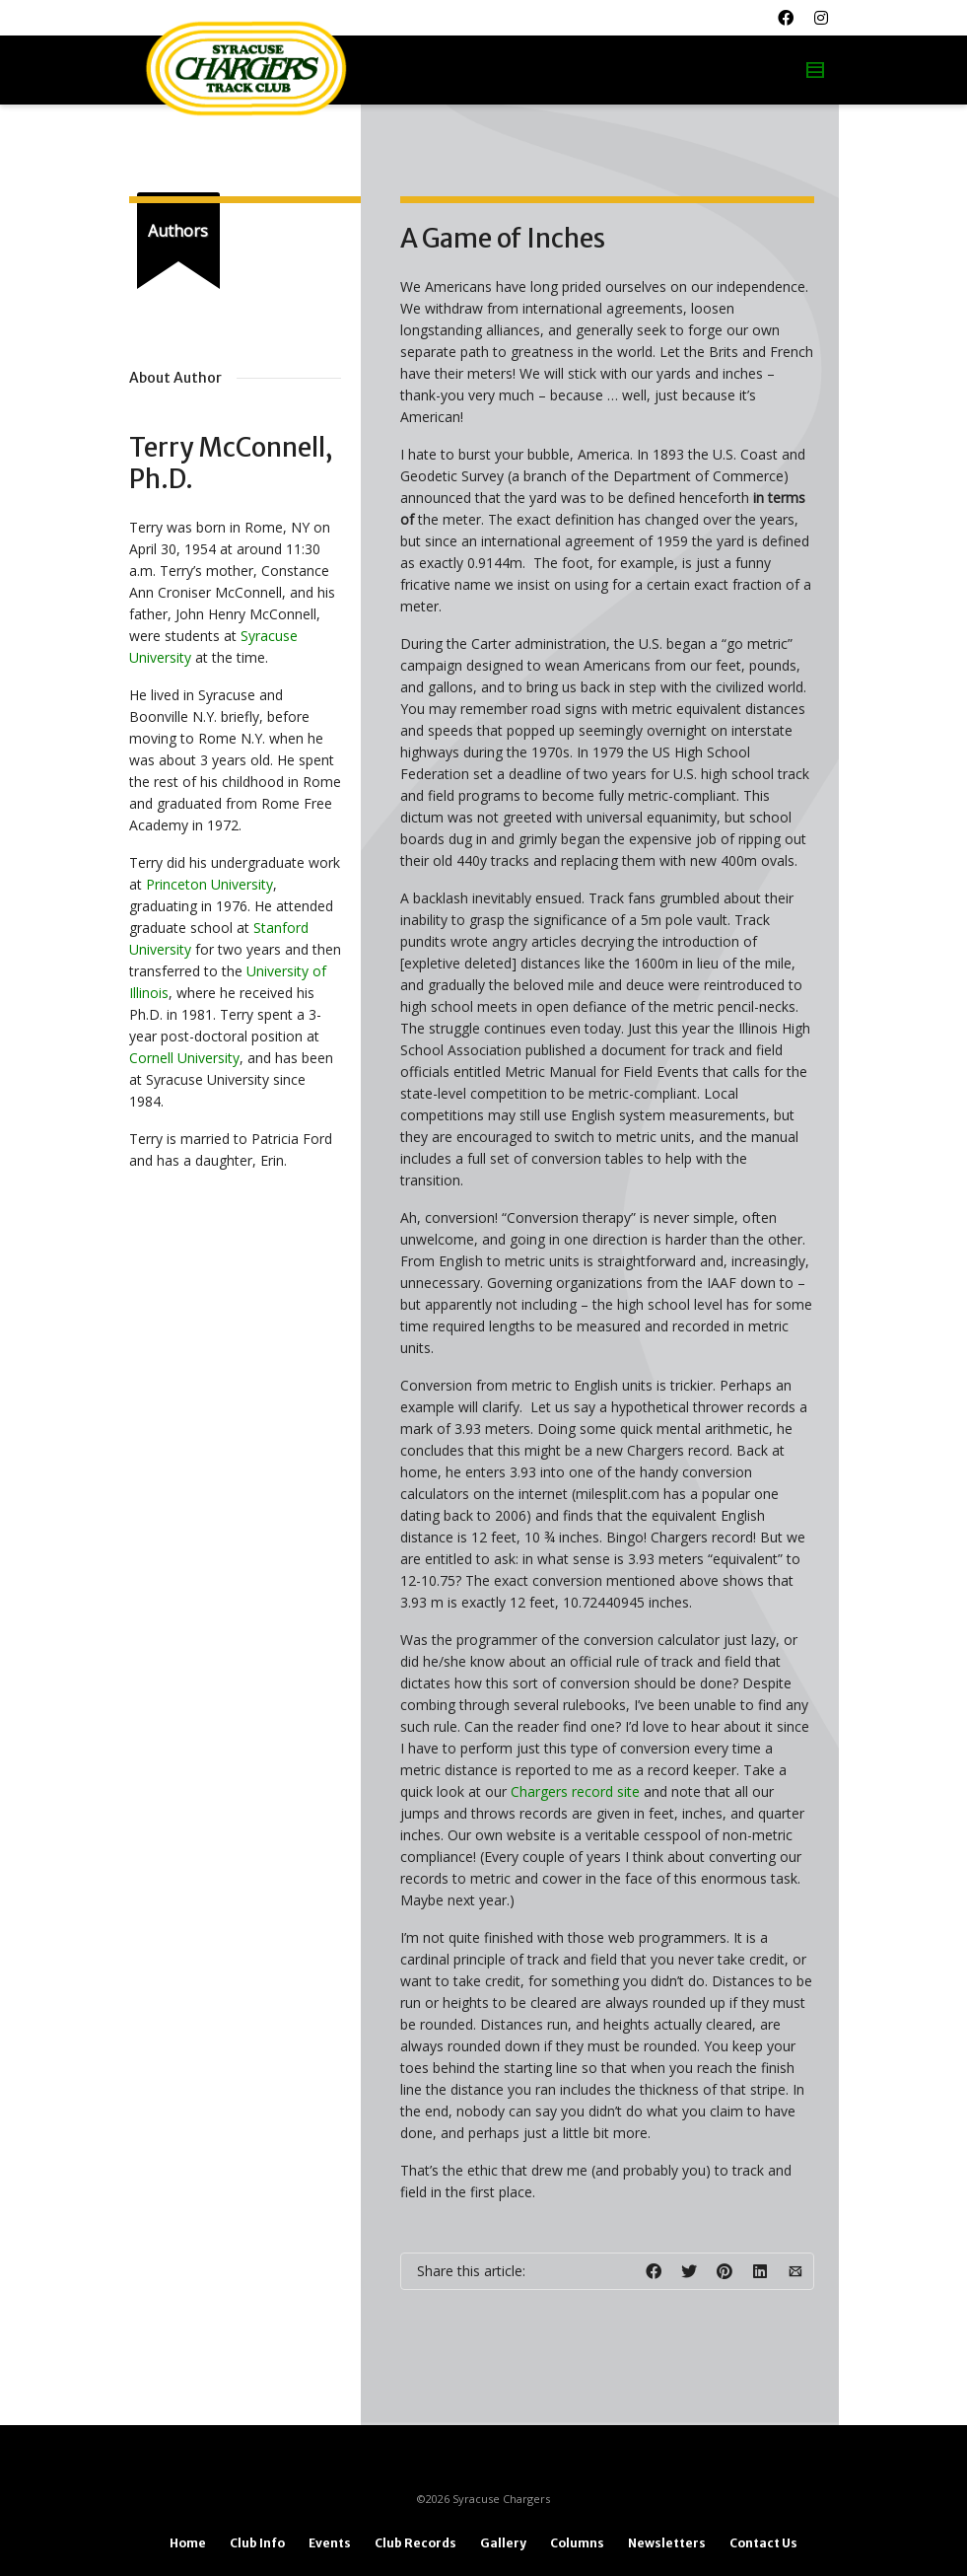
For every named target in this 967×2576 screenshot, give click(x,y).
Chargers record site (575, 1791)
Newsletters (667, 2543)
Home (188, 2543)
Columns (577, 2543)
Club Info (257, 2543)
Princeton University (209, 884)
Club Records (415, 2543)
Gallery (503, 2543)
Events (330, 2543)
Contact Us (763, 2543)
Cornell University (184, 1057)
